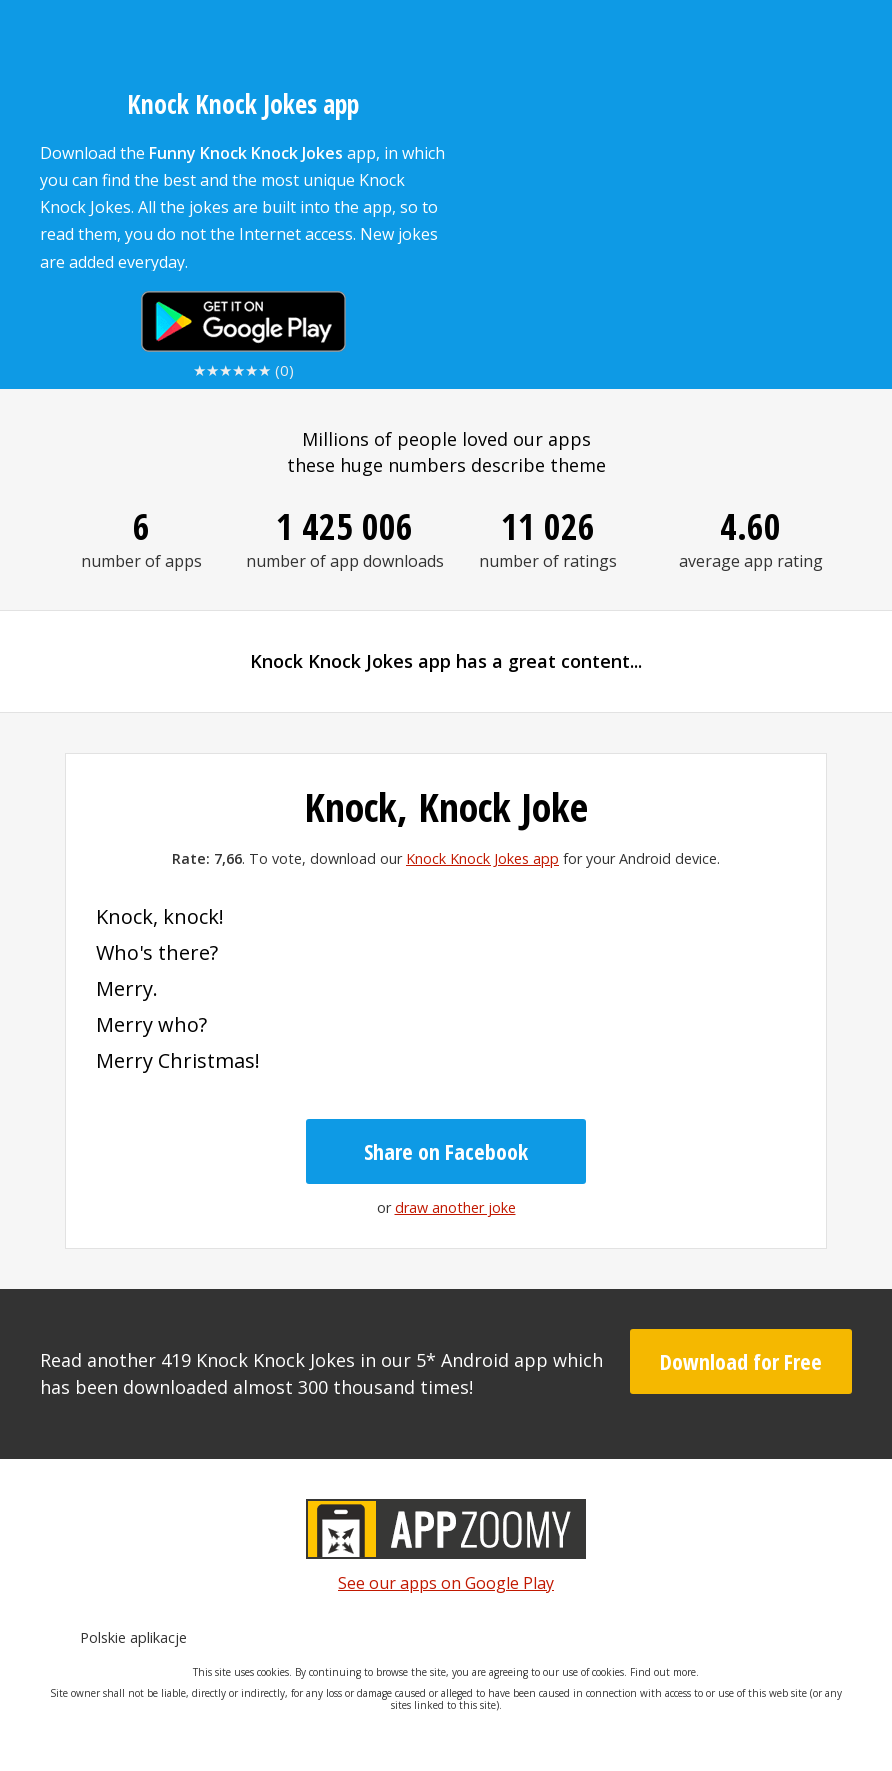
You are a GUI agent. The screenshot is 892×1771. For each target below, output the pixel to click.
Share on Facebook (446, 1151)
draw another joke (455, 1207)
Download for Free (741, 1361)
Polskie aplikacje (133, 1637)
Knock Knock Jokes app (482, 858)
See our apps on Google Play (446, 1583)
